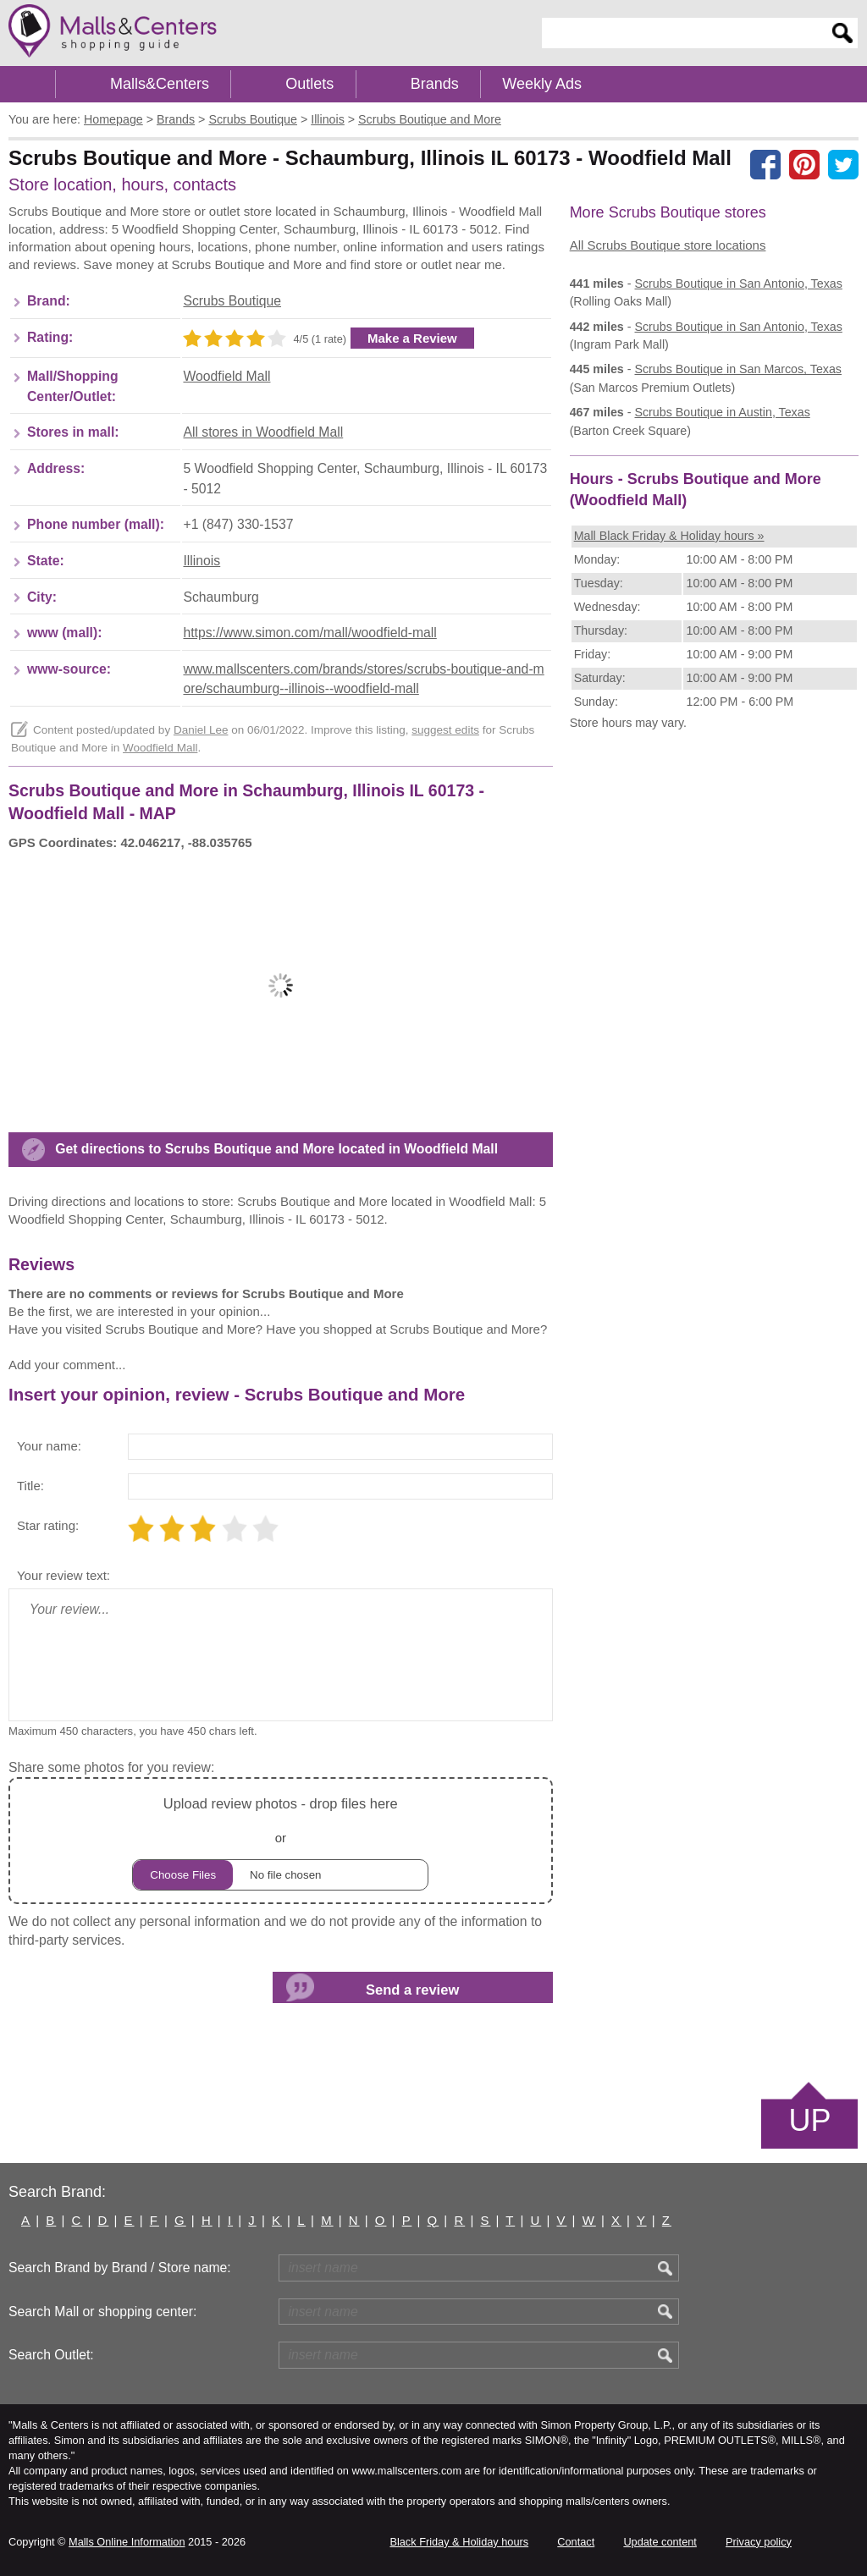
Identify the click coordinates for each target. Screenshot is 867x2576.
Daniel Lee (201, 730)
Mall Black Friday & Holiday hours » (669, 535)
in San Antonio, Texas (738, 283)
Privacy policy (759, 2541)
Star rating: (48, 1525)
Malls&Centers (159, 83)
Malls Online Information (127, 2541)
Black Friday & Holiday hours (458, 2541)
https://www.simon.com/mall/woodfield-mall (309, 632)
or (280, 1841)
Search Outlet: (51, 2355)
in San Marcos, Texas (738, 369)
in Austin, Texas (721, 412)
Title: (30, 1485)
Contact (575, 2541)
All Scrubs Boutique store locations (668, 245)
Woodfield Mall (226, 376)
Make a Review (412, 338)
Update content (659, 2541)
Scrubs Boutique (232, 301)
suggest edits (445, 730)
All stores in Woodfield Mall (263, 432)
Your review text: (63, 1575)
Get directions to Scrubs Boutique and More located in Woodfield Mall (276, 1149)
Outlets (309, 83)
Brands (435, 83)
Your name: (49, 1446)
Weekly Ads (542, 83)
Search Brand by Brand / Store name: (119, 2267)
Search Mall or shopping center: (102, 2311)
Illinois (201, 560)
